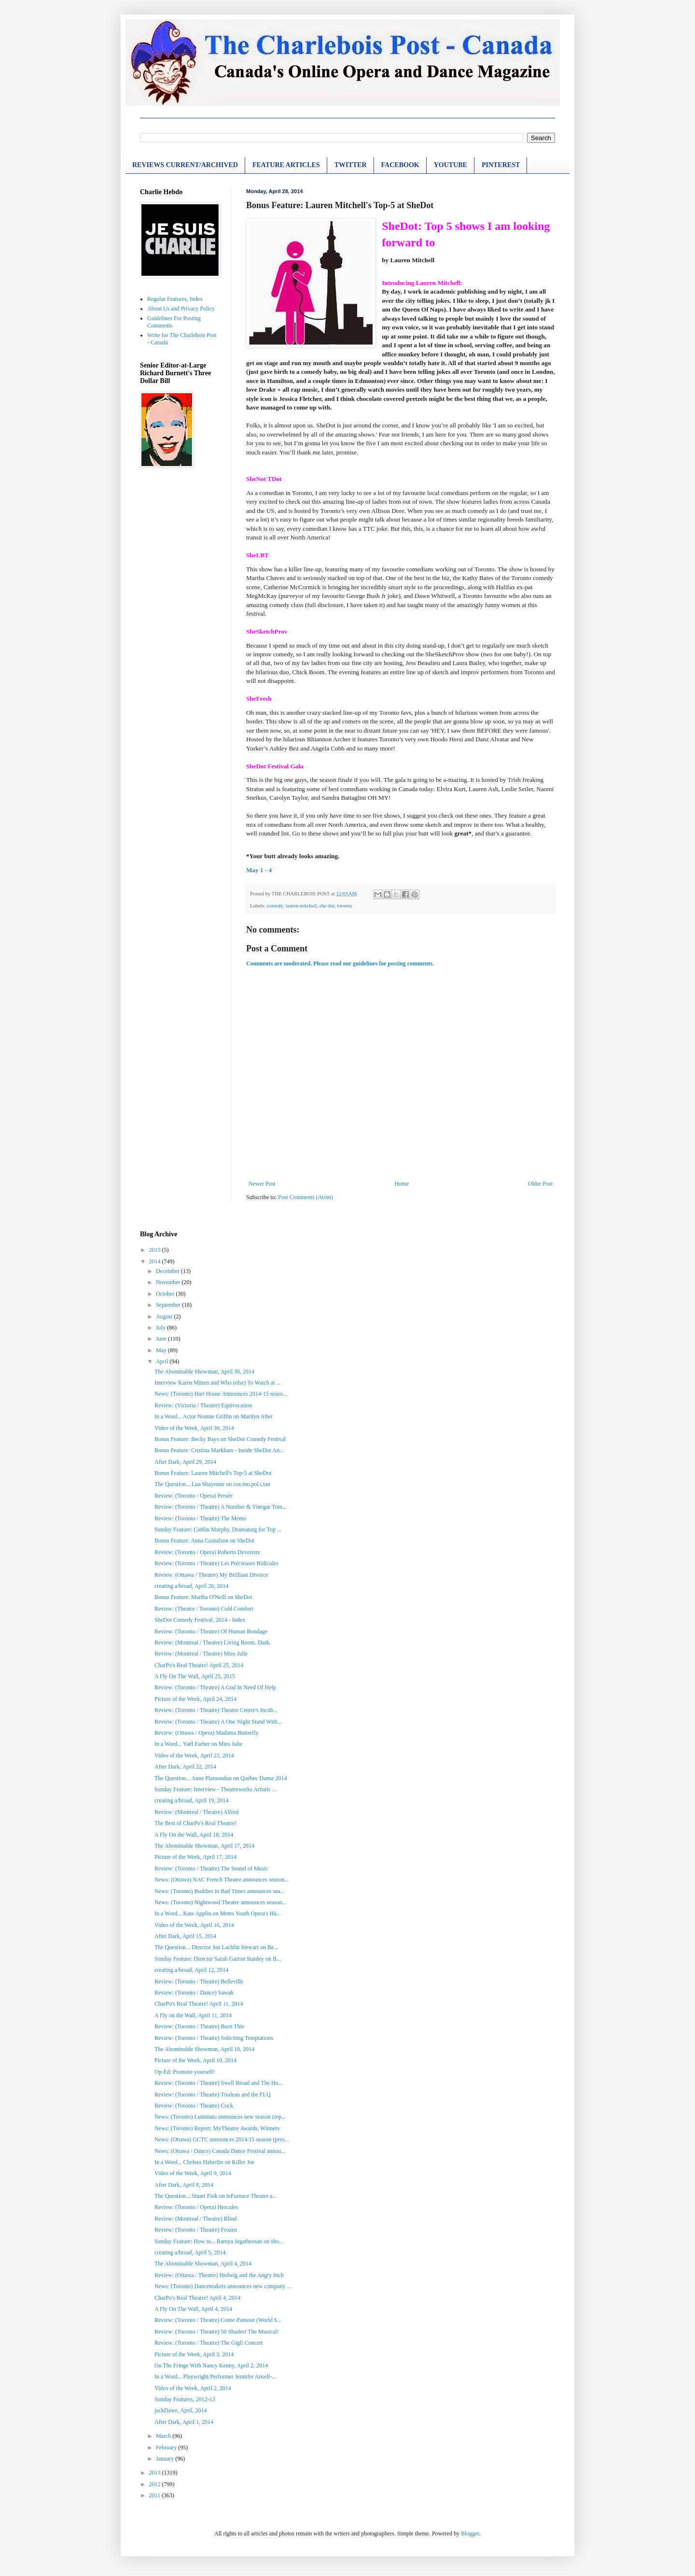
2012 (155, 2484)
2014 (155, 1261)
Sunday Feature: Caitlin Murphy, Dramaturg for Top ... (217, 1529)
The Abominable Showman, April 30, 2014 (204, 1371)
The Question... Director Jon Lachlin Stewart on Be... (216, 1947)
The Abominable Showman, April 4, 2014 (202, 2263)
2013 (155, 2472)
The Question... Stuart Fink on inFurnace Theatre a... (215, 2196)
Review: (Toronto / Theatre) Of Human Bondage (210, 1631)
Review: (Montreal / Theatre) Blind (195, 2218)
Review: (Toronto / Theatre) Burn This (199, 2026)
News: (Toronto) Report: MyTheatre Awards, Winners (216, 2128)
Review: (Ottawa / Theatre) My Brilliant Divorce (211, 1574)
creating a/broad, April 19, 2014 (191, 1800)
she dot (327, 905)
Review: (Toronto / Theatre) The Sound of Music (211, 1868)
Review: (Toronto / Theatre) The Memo (200, 1518)
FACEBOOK (400, 165)
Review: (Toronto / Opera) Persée (193, 1495)
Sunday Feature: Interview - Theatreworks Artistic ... (215, 1789)
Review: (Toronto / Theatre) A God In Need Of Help (215, 1687)
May (162, 1350)
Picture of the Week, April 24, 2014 (195, 1699)
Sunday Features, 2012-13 (184, 2399)
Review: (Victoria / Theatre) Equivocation (203, 1405)
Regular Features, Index (175, 299)
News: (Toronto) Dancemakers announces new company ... (222, 2286)
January (165, 2458)
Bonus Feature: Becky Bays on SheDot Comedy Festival (220, 1439)
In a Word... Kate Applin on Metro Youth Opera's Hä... (217, 1913)
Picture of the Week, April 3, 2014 (194, 2354)
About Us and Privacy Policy (181, 308)
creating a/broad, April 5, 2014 (189, 2252)
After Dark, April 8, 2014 (183, 2184)
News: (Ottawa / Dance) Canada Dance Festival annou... (219, 2151)
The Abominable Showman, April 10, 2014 (204, 2049)
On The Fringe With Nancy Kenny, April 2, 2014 (211, 2365)
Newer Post (262, 1183)
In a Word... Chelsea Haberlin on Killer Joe (204, 2162)
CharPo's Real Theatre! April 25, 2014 (198, 1665)
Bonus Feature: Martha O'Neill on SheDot (203, 1597)
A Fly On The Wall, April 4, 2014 (193, 2309)
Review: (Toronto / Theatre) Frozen (195, 2229)
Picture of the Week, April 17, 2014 (195, 1857)
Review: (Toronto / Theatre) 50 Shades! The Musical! (216, 2331)
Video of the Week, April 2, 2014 (192, 2388)
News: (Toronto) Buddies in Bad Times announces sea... (219, 1891)
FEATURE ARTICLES (286, 165)
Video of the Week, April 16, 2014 (194, 1925)
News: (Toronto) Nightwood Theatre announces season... (220, 1902)
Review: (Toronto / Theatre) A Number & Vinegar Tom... (220, 1506)
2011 (155, 2495)
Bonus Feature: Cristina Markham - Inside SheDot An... (219, 1450)
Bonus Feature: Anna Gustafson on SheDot (204, 1540)
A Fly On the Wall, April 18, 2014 (193, 1834)
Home (402, 1183)
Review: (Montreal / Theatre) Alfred (196, 1812)
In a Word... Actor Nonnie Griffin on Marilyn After (213, 1416)
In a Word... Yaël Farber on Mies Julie (198, 1744)
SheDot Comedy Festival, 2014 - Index (199, 1619)
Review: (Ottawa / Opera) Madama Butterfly (206, 1732)
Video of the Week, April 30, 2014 (194, 1428)
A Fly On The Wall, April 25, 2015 (194, 1676)
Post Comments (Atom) (305, 1197)
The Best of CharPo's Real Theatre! (195, 1823)
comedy (274, 905)
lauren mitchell (301, 905)
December (168, 1271)
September (169, 1305)
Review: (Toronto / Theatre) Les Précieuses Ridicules (216, 1563)
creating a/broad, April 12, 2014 (191, 1970)
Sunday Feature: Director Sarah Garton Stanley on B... (217, 1958)
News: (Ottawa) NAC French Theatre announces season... (221, 1879)
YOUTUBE (450, 165)
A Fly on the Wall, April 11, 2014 (193, 2015)
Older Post (540, 1183)
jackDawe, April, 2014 (180, 2410)
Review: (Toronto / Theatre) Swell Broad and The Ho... (218, 2083)
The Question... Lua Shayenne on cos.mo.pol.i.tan (212, 1484)
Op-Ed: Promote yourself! (184, 2071)
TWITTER (350, 165)
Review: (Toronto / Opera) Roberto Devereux (207, 1552)
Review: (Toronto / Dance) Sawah (194, 1992)
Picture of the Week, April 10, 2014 (195, 2060)
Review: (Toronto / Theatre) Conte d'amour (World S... (217, 2320)
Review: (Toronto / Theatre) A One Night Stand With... (218, 1721)
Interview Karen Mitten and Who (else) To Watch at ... (217, 1382)
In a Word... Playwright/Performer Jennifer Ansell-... (215, 2376)
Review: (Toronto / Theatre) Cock (193, 2105)
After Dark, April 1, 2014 (183, 2422)
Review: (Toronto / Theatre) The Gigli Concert (208, 2342)
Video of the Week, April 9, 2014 (192, 2173)
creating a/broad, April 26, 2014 (191, 1586)
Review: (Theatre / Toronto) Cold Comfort (203, 1608)
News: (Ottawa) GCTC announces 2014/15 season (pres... (221, 2139)
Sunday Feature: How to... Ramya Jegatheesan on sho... (218, 2241)
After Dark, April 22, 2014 (185, 1766)
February (167, 2447)
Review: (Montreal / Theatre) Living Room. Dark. (212, 1642)
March (164, 2436)
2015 (155, 1249)
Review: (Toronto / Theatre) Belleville (198, 1981)
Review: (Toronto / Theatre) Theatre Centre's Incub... (216, 1710)
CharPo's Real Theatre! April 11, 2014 (198, 2003)
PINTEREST (501, 165)
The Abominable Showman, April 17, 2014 (204, 1845)
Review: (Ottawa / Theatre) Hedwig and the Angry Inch (219, 2275)
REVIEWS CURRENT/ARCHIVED (185, 165)
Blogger (470, 2533)
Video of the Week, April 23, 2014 (194, 1755)
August (165, 1316)
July (161, 1327)
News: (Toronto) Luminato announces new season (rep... (220, 2116)
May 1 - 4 (259, 870)
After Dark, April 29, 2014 (185, 1461)
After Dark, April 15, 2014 (185, 1936)
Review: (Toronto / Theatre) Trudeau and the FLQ (212, 2094)
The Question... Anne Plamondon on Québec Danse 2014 (220, 1778)
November (169, 1282)
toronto (344, 905)
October (166, 1293)
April (162, 1361)
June (162, 1338)
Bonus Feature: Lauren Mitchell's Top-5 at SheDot (212, 1473)
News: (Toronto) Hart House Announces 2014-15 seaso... (220, 1393)
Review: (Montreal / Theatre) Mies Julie (201, 1653)
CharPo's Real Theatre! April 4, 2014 (197, 2297)
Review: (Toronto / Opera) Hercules (196, 2207)
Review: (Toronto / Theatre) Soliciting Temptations (213, 2038)
